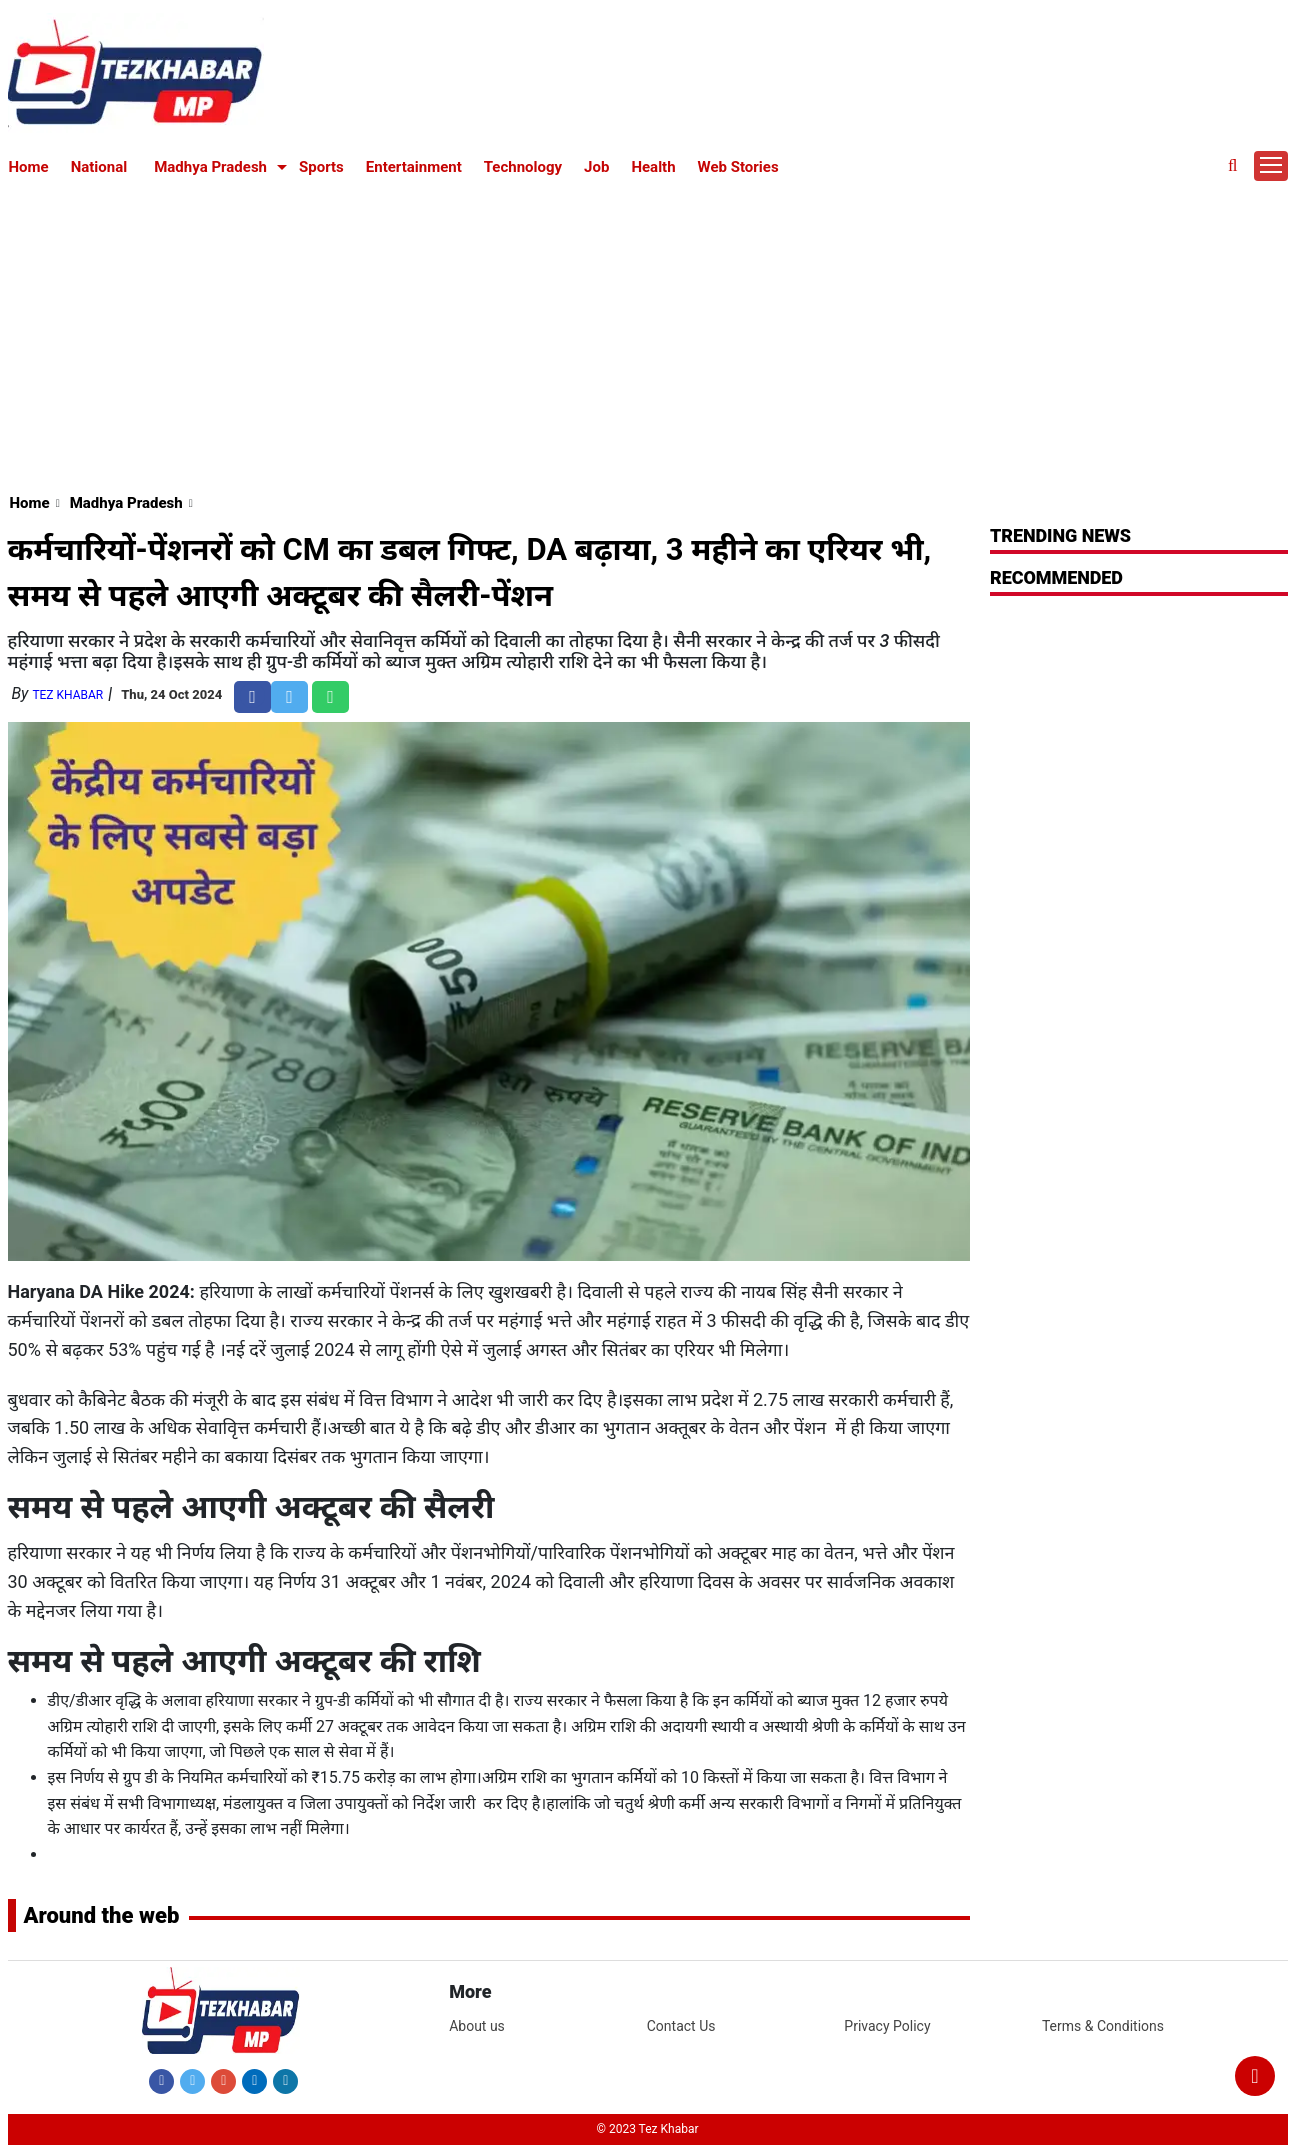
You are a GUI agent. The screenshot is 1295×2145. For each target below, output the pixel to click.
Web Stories (738, 167)
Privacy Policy (887, 2026)
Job (596, 167)
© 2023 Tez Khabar (648, 2129)
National (99, 167)
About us (477, 2026)
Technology (523, 167)
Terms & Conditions (1103, 2026)
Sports (321, 167)
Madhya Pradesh (210, 167)
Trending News (1060, 535)
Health (653, 167)
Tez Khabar (67, 695)
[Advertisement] (648, 332)
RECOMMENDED (1056, 577)
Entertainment (414, 167)
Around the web (102, 1915)
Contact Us (681, 2026)
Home (29, 167)
